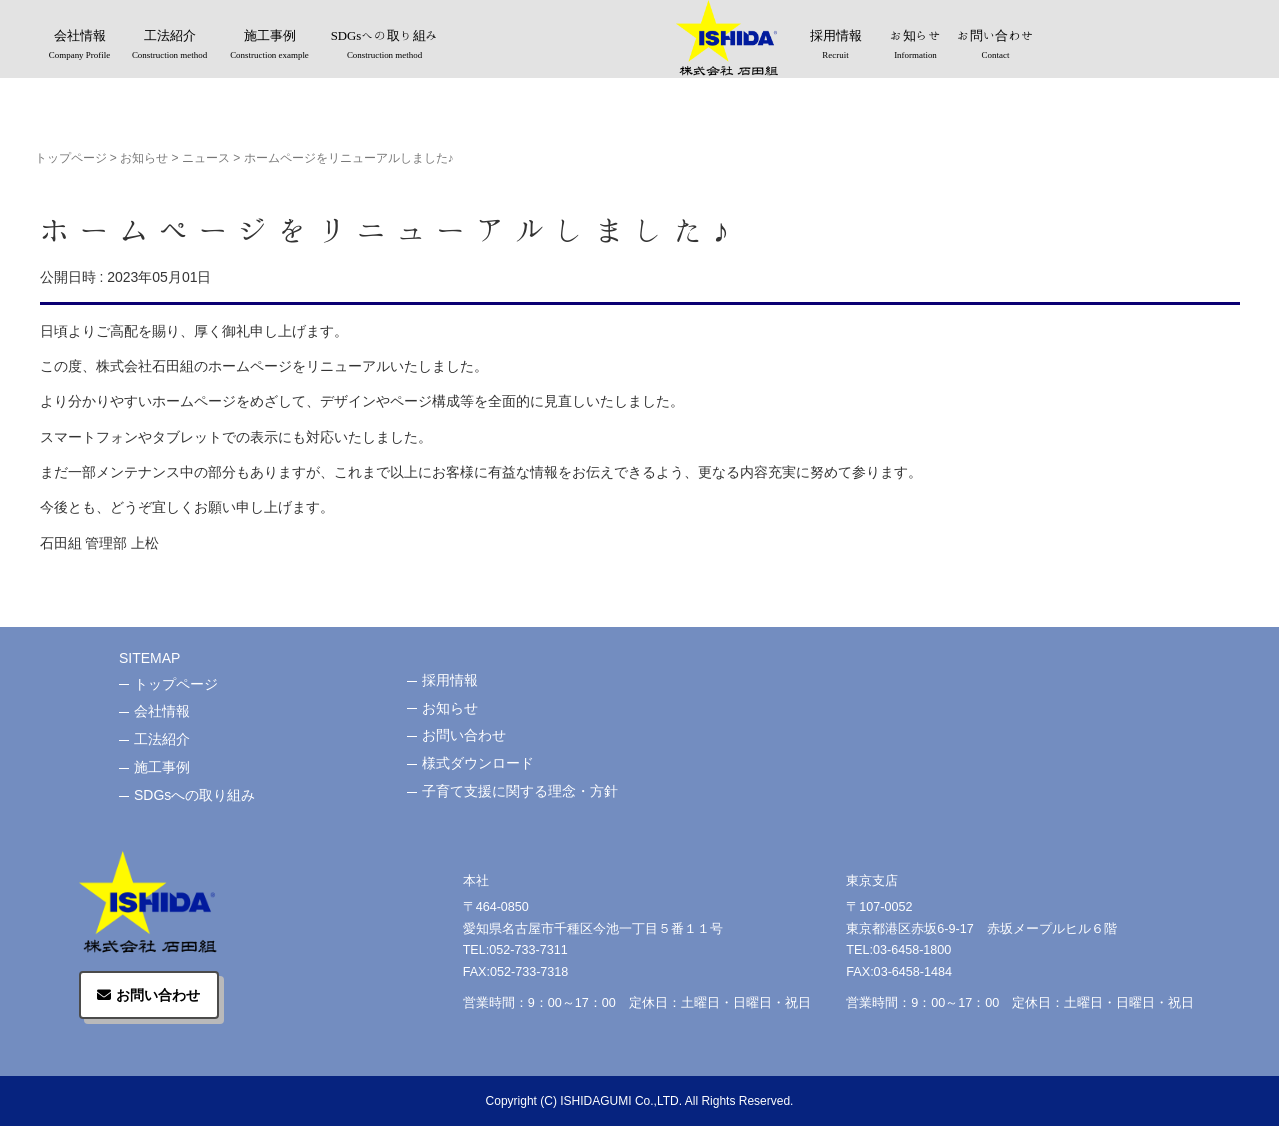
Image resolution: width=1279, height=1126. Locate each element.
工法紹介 (170, 45)
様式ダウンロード (478, 763)
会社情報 (80, 45)
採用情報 (836, 45)
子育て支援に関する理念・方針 (520, 791)
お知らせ (916, 45)
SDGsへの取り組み (385, 45)
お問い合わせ (996, 45)
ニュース (206, 158)
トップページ (71, 158)
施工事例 (270, 45)
